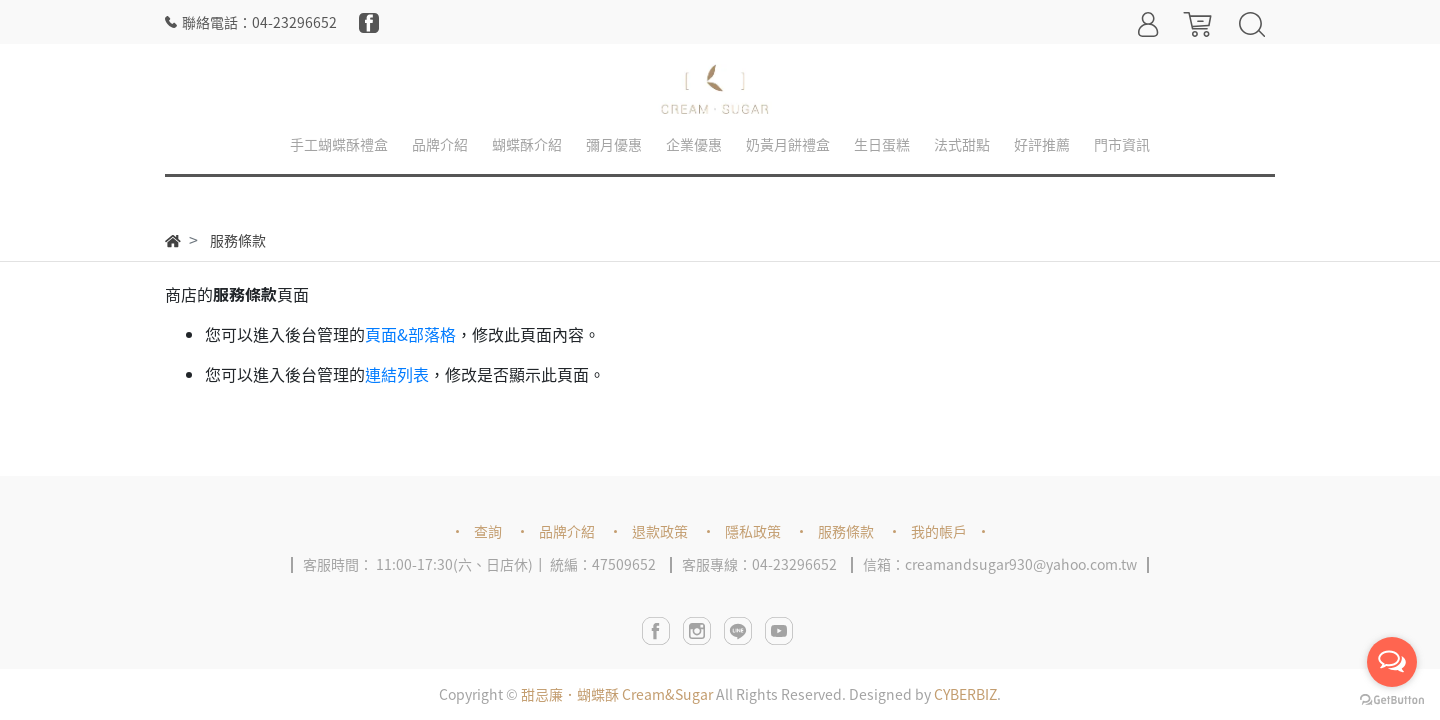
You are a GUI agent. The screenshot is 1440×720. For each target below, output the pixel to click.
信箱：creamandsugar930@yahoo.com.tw (1000, 564)
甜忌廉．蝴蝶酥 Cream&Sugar (617, 694)
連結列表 (397, 374)
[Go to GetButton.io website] (1392, 700)
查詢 (488, 531)
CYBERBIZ (965, 694)
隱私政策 (753, 531)
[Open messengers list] (1392, 662)
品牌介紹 (567, 531)
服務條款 (846, 531)
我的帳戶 (939, 531)
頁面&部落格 (410, 334)
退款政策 (660, 531)
